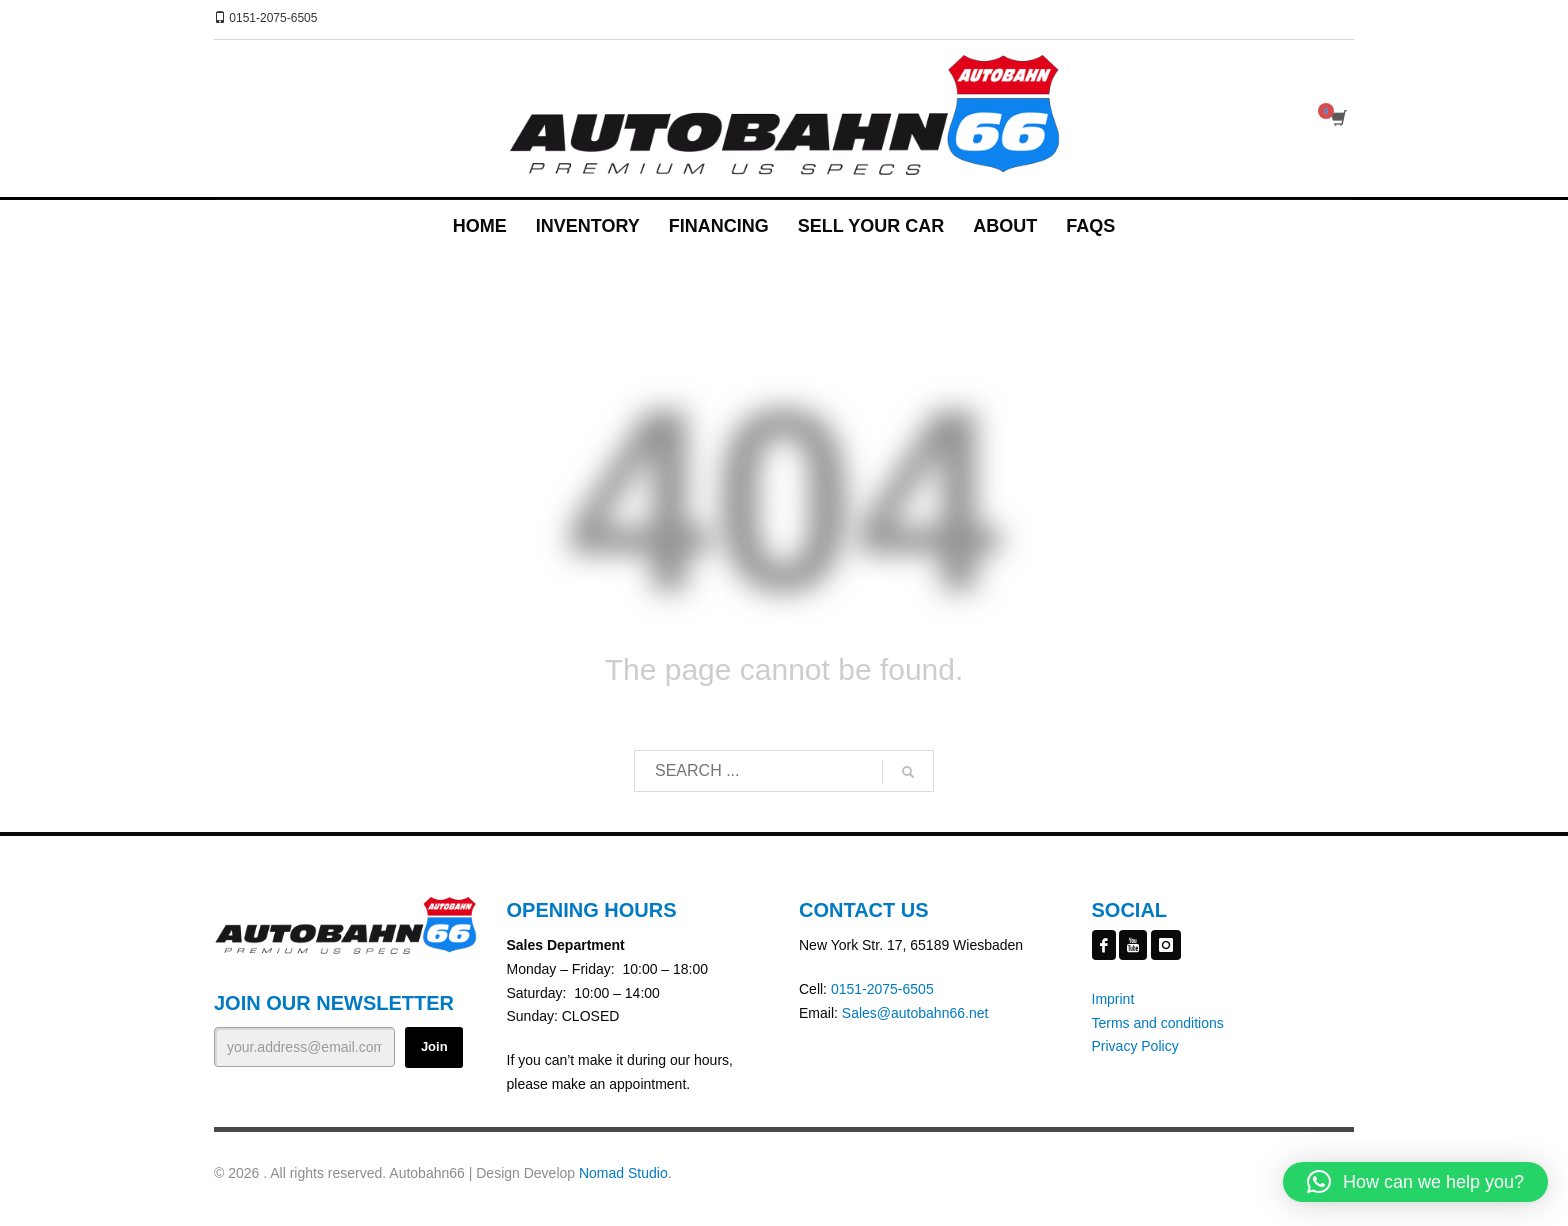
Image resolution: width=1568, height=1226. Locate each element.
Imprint (1113, 999)
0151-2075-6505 (882, 989)
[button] (1415, 1182)
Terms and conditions (1158, 1023)
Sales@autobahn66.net (915, 1013)
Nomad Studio (623, 1173)
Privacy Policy (1135, 1046)
